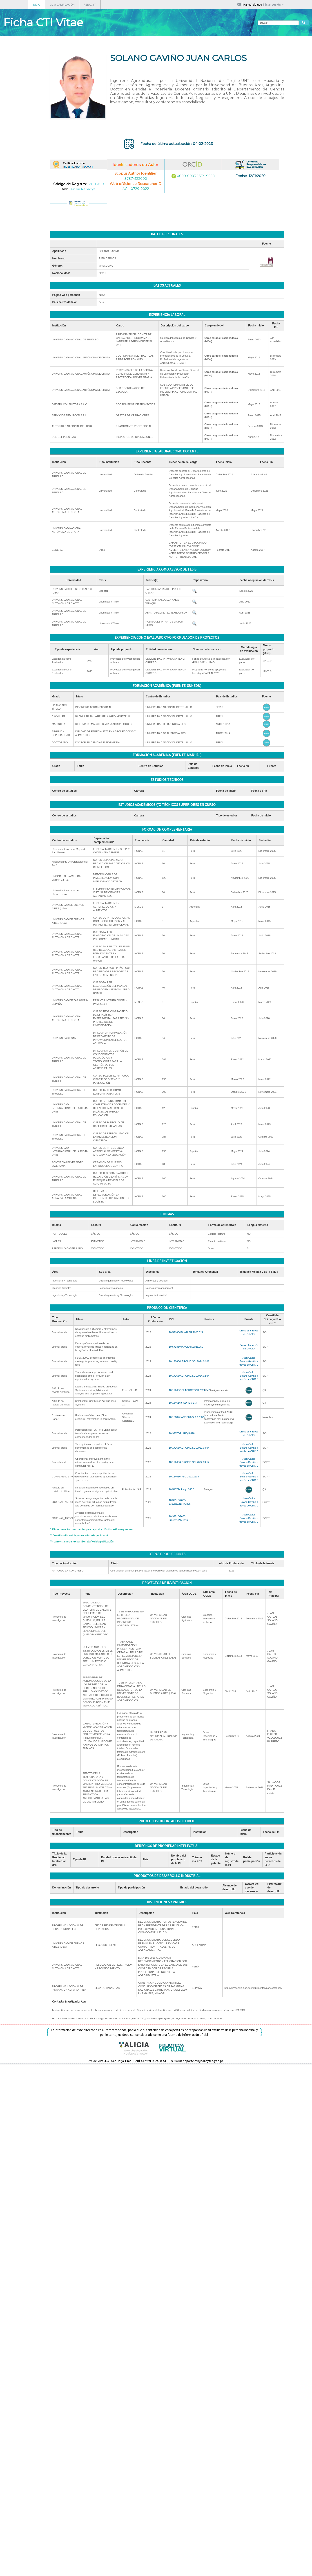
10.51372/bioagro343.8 (181, 1489)
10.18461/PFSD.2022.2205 (184, 1476)
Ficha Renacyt (83, 189)
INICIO (36, 4)
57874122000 (136, 178)
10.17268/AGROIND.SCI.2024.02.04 (189, 1375)
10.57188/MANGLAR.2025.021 (186, 1332)
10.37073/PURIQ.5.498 (181, 1433)
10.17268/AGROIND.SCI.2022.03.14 (189, 1462)
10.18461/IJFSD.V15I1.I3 (183, 1402)
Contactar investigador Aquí (69, 2001)
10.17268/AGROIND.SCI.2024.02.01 (189, 1361)
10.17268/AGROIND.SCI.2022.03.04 (189, 1447)
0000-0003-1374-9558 (196, 176)
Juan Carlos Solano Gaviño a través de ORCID (248, 1361)
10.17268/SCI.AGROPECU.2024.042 (189, 1390)
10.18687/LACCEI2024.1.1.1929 (187, 1417)
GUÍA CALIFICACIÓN (62, 4)
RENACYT (90, 4)
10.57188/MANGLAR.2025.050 (186, 1346)
